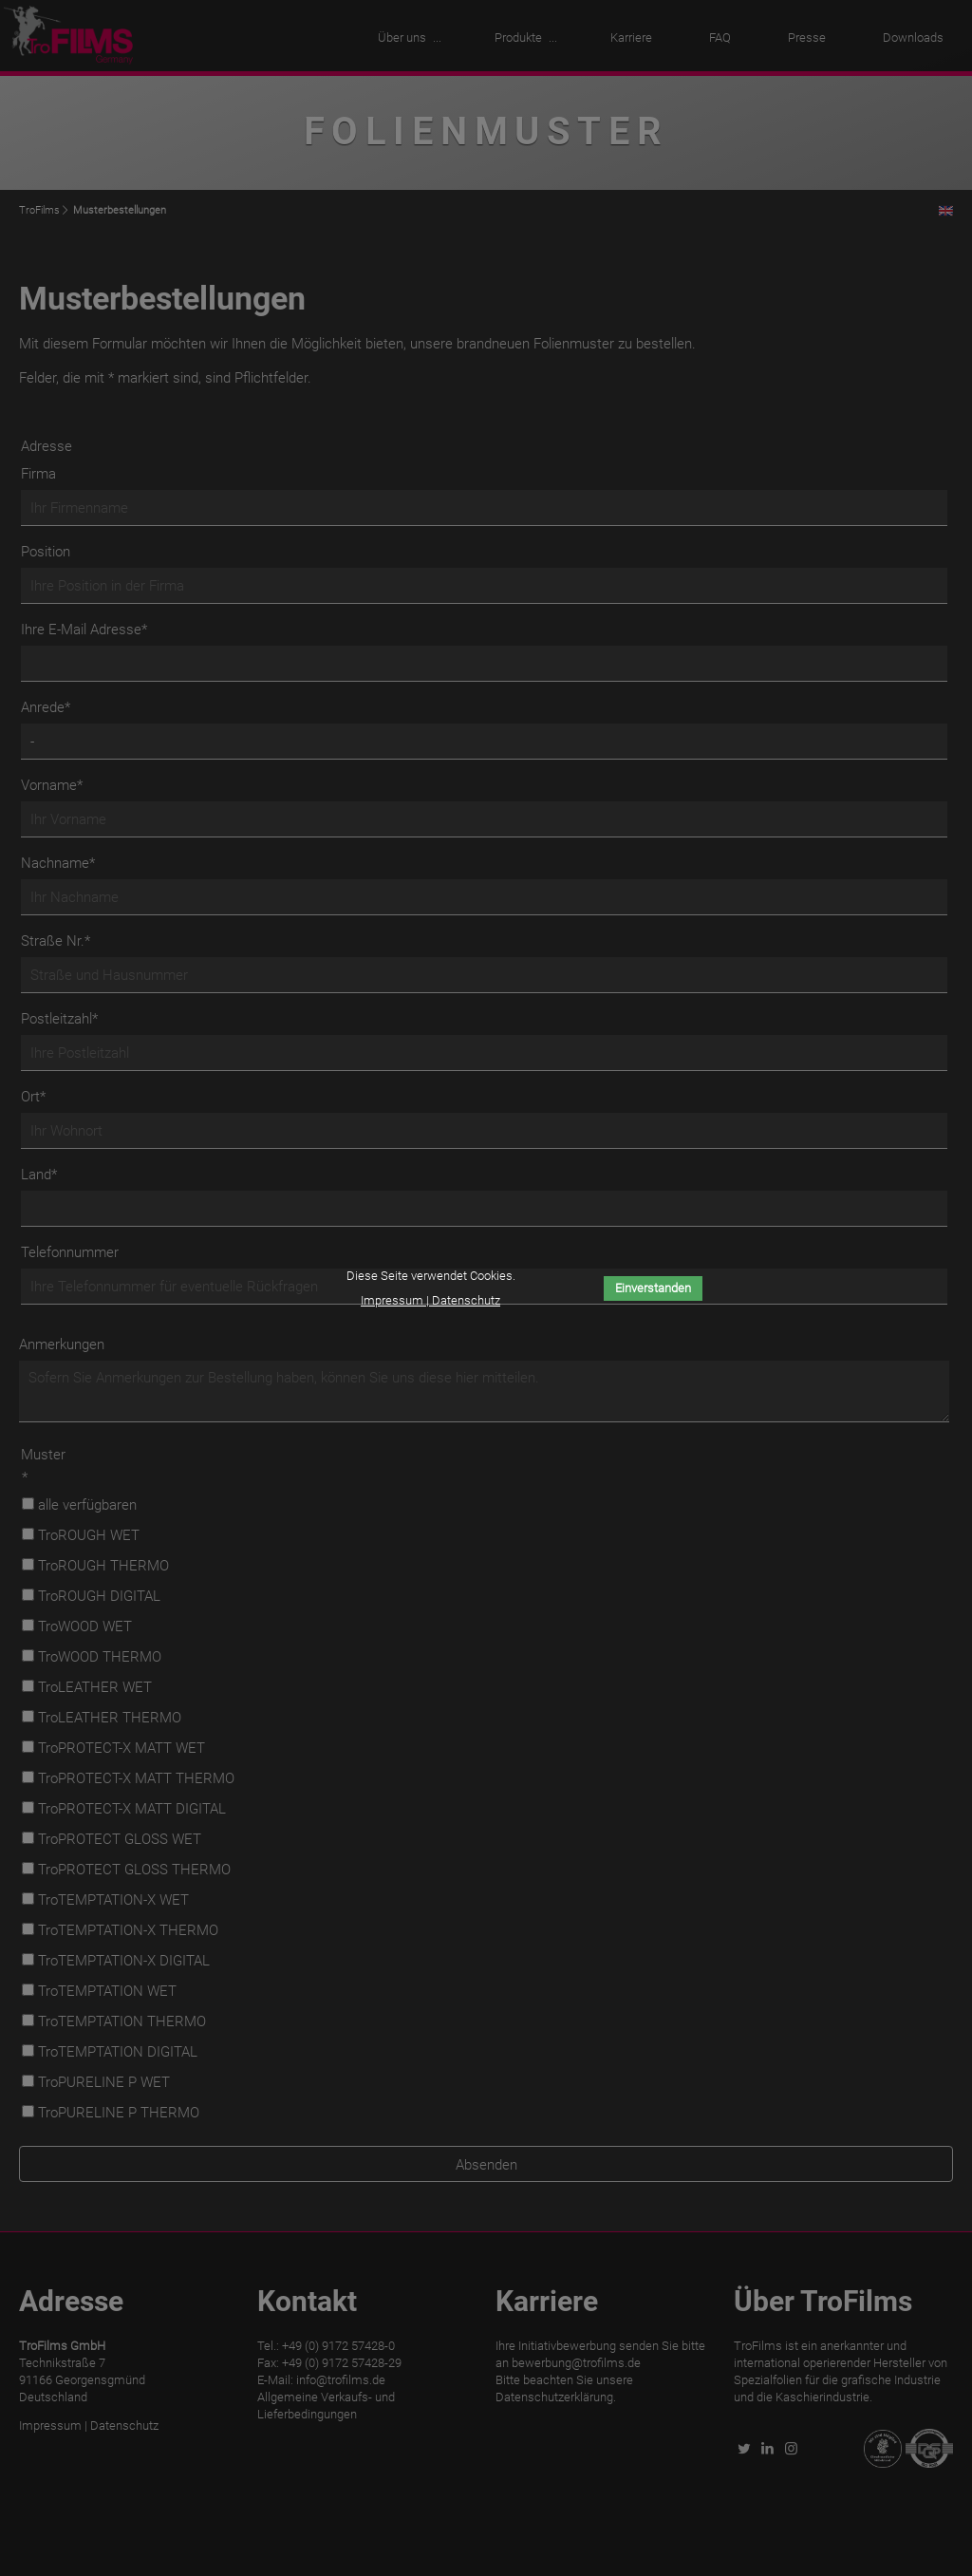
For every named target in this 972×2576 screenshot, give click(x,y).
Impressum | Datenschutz (430, 1300)
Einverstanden (653, 1288)
